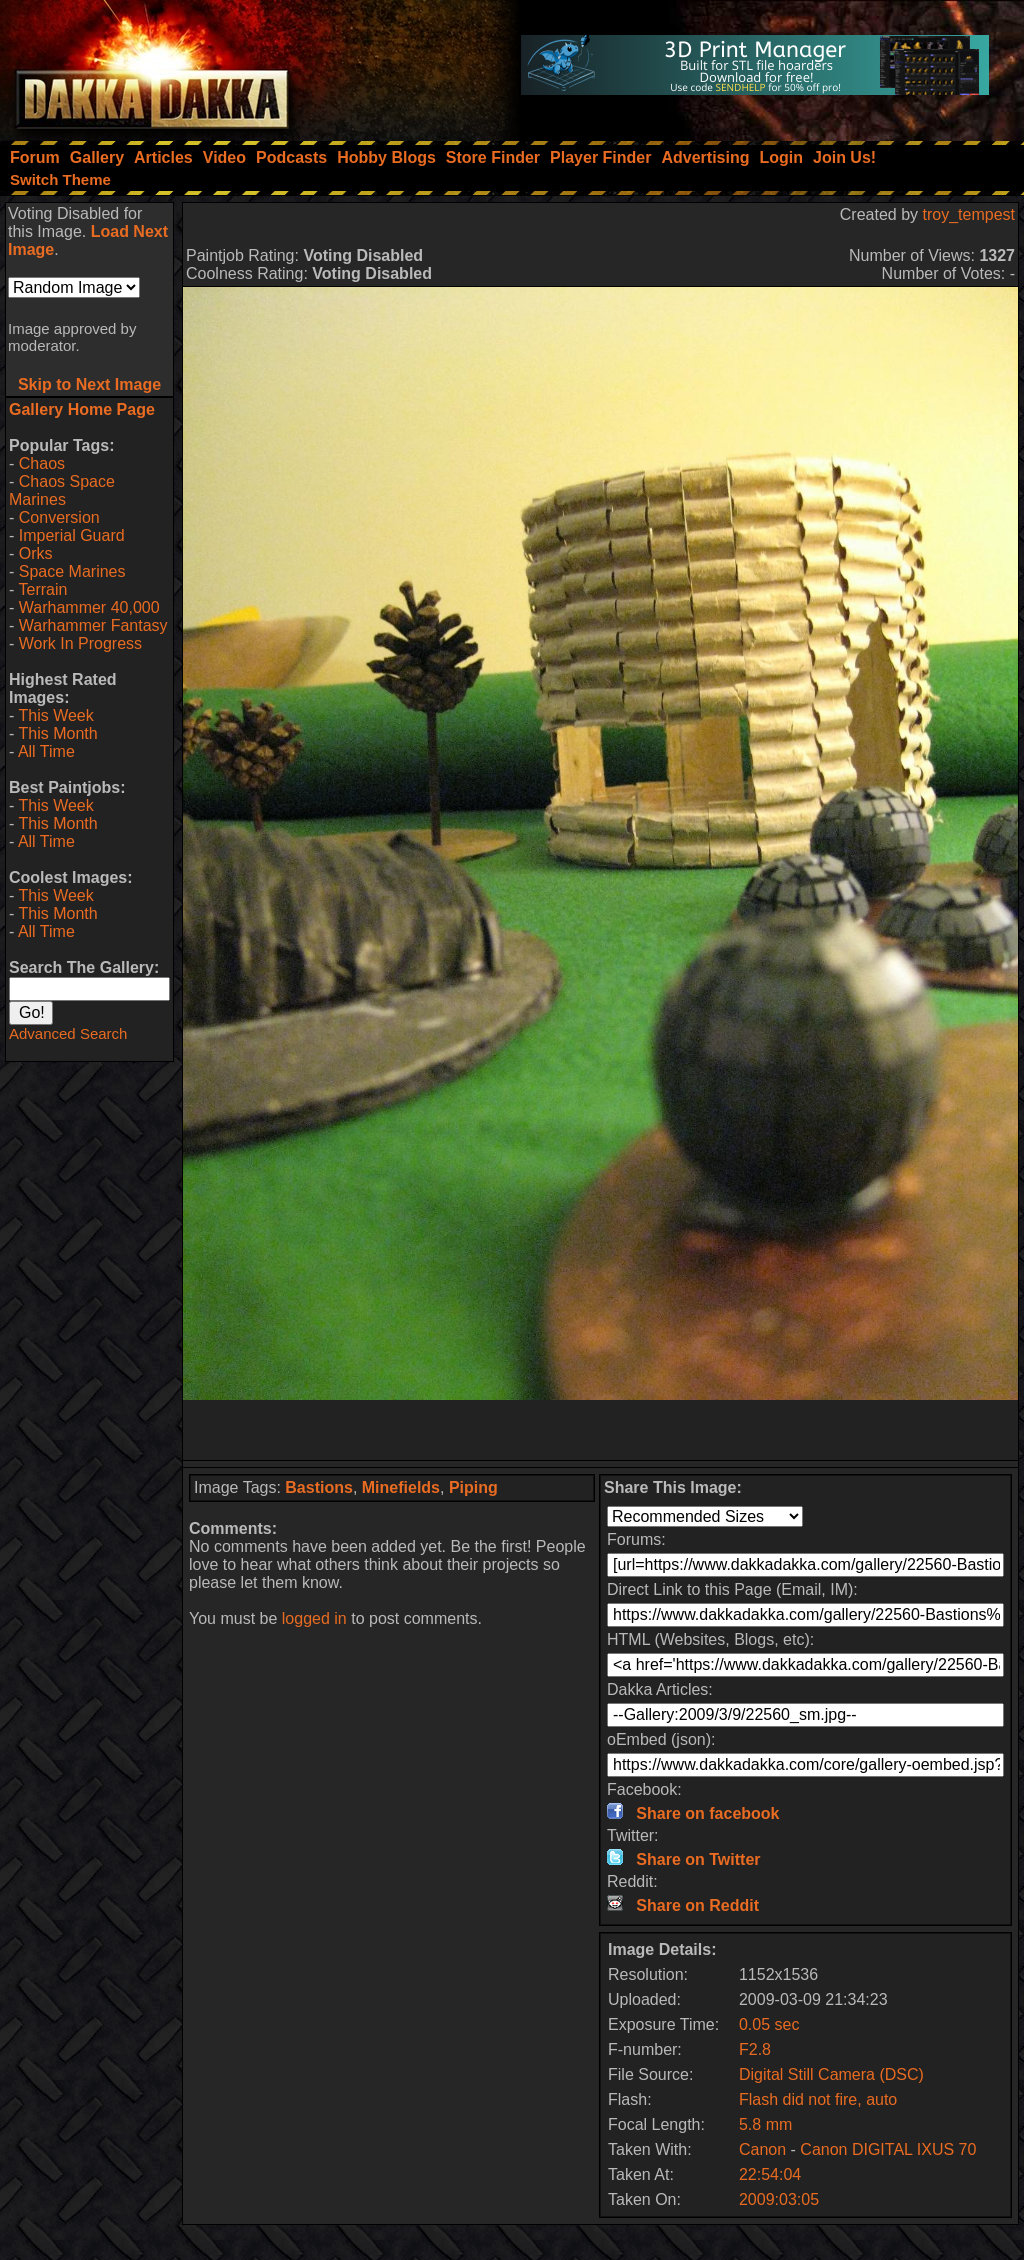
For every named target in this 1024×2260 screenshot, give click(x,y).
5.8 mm (765, 2124)
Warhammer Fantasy (93, 625)
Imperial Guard (72, 535)
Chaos (42, 463)
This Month (57, 733)
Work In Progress (80, 643)
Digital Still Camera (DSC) (831, 2074)
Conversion (59, 517)
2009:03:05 (779, 2199)
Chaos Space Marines (62, 490)
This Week (55, 715)
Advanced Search (68, 1033)
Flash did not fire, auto (818, 2099)
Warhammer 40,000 (89, 607)
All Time (46, 751)
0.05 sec (769, 2024)
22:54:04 (770, 2174)
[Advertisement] (601, 1430)
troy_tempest (969, 214)
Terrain (42, 589)
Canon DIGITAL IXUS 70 (888, 2149)
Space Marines (72, 571)
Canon (762, 2149)
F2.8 (755, 2049)
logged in (314, 1618)
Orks (36, 553)
